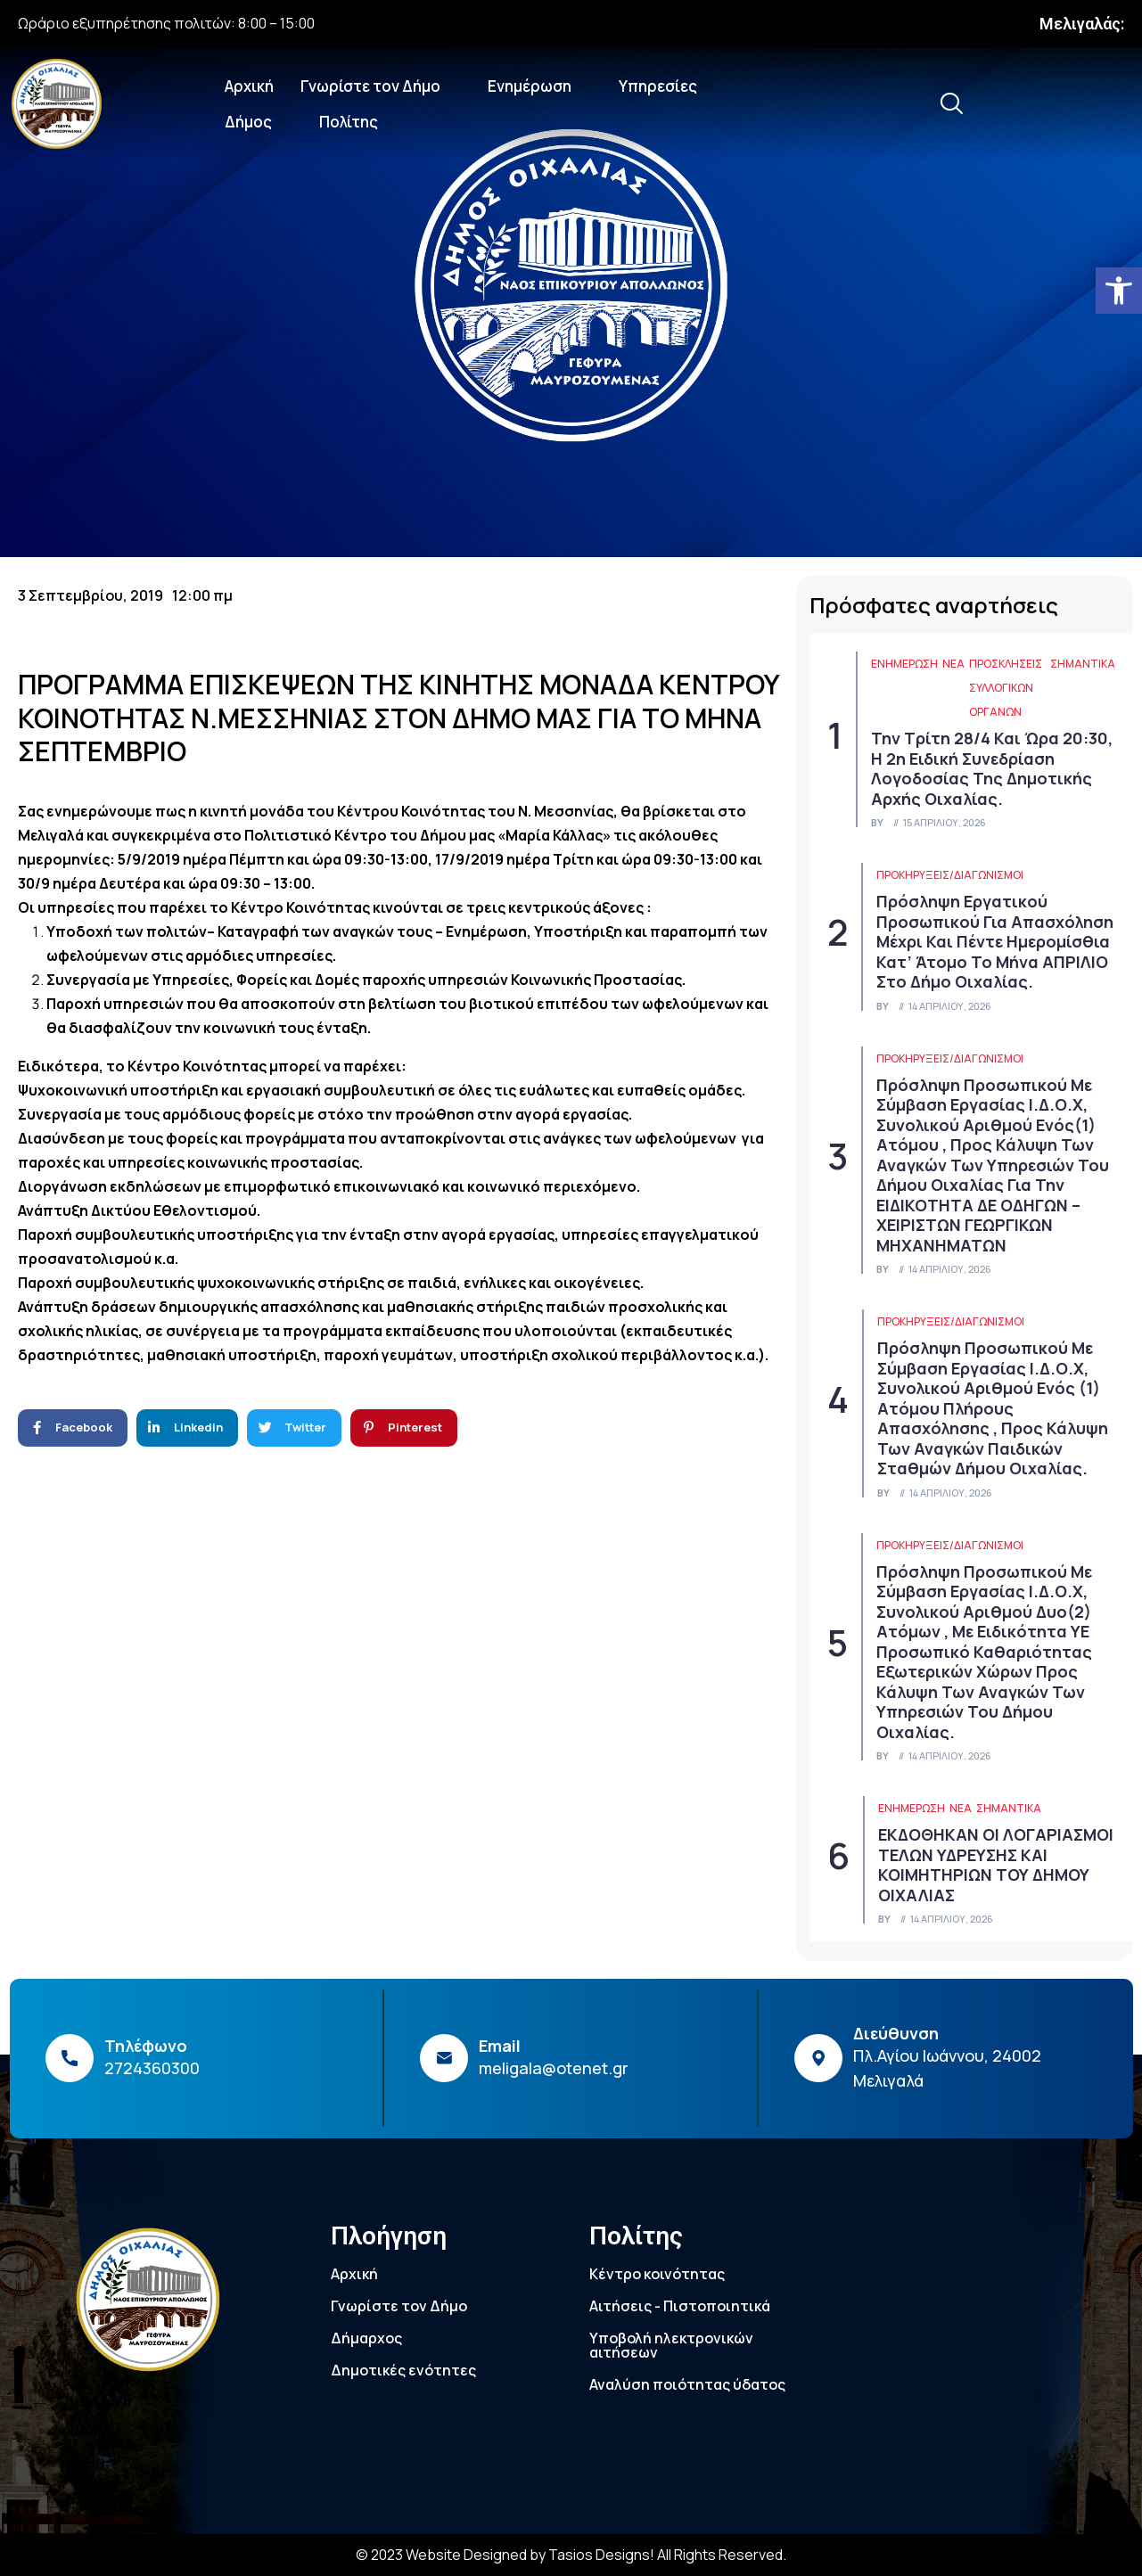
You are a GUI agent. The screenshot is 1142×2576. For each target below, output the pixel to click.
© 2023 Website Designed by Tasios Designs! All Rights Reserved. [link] (571, 2554)
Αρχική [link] (249, 86)
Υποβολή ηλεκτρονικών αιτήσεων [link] (671, 2345)
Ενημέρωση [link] (537, 86)
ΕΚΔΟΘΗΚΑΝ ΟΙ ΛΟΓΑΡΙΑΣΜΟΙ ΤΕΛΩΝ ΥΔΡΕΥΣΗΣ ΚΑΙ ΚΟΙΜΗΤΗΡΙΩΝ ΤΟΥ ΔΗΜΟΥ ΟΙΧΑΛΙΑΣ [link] (995, 1865)
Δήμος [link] (256, 122)
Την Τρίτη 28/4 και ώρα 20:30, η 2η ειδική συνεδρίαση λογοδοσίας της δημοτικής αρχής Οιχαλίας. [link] (992, 768)
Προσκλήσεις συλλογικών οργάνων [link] (1005, 687)
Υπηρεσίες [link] (665, 86)
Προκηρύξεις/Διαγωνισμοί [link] (949, 874)
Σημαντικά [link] (1082, 663)
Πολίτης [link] (356, 122)
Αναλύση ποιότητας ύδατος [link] (687, 2384)
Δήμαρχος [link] (366, 2338)
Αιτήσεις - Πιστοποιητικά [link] (679, 2306)
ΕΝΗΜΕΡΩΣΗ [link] (904, 663)
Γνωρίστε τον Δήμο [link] (378, 86)
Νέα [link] (953, 663)
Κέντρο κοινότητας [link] (657, 2274)
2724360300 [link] (152, 2068)
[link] (1119, 290)
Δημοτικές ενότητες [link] (403, 2370)
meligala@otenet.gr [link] (554, 2068)
